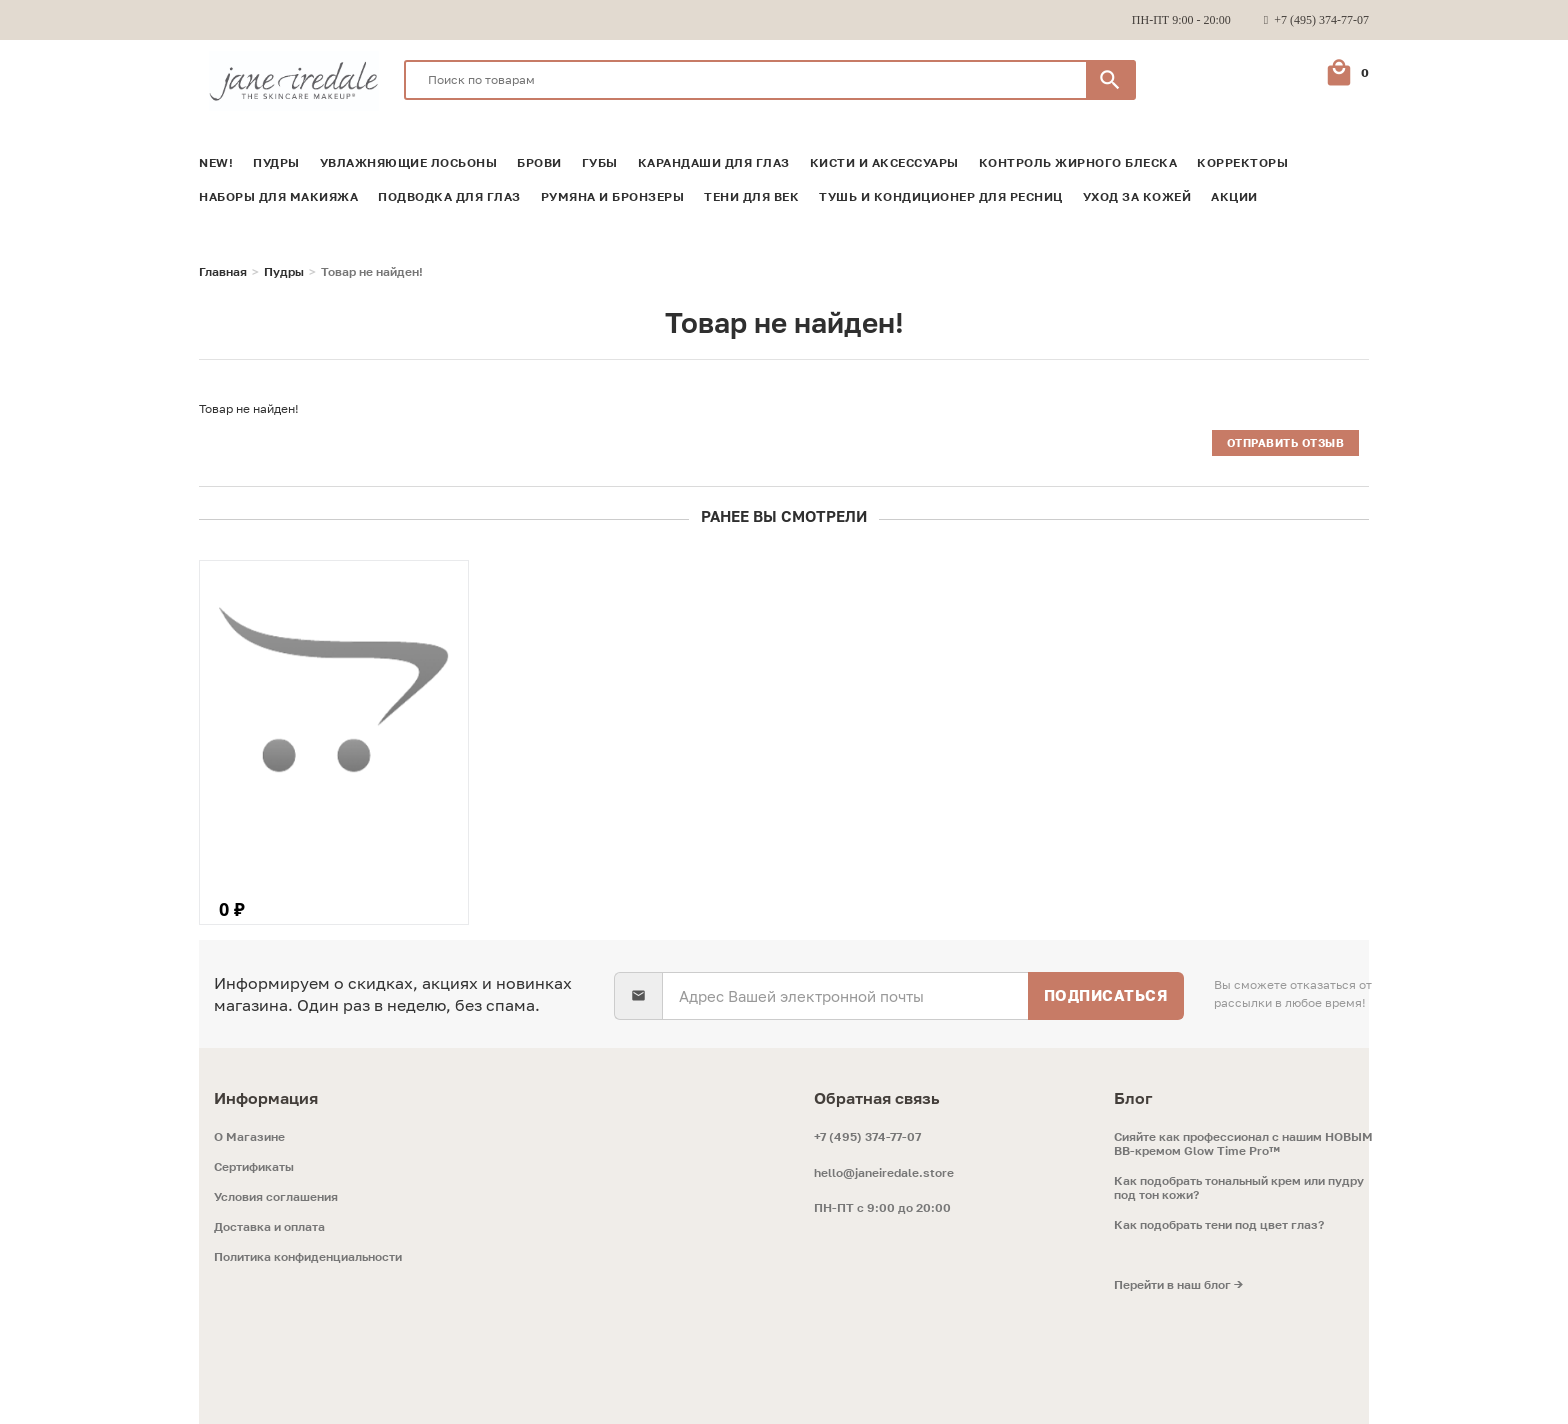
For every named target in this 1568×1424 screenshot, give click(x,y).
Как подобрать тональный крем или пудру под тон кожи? (1239, 1188)
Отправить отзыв (1286, 442)
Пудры (276, 163)
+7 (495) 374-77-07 (867, 1136)
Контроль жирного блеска (1078, 163)
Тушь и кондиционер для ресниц (941, 197)
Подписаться (1106, 995)
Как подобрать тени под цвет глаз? (1219, 1225)
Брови (539, 163)
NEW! (216, 163)
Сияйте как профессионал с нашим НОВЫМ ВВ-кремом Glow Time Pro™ (1243, 1144)
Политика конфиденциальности (308, 1257)
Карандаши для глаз (714, 163)
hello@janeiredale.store (884, 1172)
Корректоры (1242, 163)
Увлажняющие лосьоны (409, 163)
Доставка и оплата (269, 1227)
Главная (223, 272)
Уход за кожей (1137, 197)
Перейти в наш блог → (1178, 1285)
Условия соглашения (276, 1197)
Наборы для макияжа (278, 197)
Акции (1234, 197)
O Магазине (249, 1137)
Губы (600, 163)
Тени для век (751, 197)
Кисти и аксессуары (884, 163)
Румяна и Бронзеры (613, 197)
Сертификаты (254, 1167)
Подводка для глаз (449, 197)
